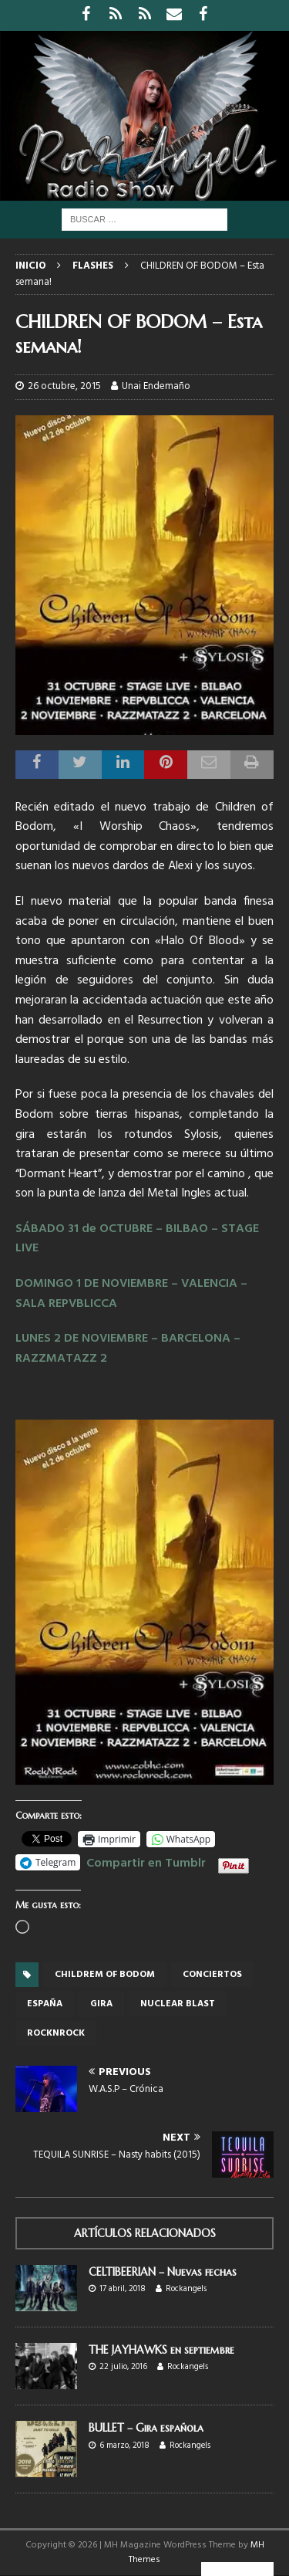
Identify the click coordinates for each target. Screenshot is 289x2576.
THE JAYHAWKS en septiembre (161, 2350)
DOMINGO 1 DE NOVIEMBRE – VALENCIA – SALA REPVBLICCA (131, 1294)
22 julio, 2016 (123, 2367)
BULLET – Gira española (146, 2428)
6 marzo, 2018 (124, 2445)
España (44, 2004)
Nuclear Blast (177, 2004)
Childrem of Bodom (105, 1974)
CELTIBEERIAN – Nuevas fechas (163, 2272)
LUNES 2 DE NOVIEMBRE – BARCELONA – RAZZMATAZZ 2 (127, 1349)
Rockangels (186, 2289)
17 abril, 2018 (122, 2289)
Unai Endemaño (156, 386)
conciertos (212, 1974)
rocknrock (56, 2033)
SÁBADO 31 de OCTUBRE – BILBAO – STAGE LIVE (137, 1239)
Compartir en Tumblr (146, 1861)
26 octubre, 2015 (64, 386)
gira (101, 2004)
